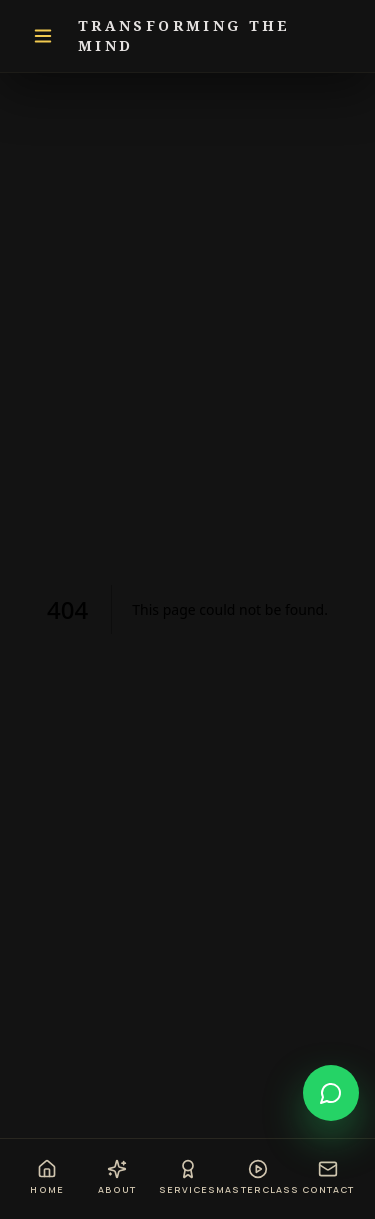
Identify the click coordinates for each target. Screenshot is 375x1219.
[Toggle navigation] (43, 36)
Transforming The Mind (184, 35)
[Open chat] (331, 1093)
